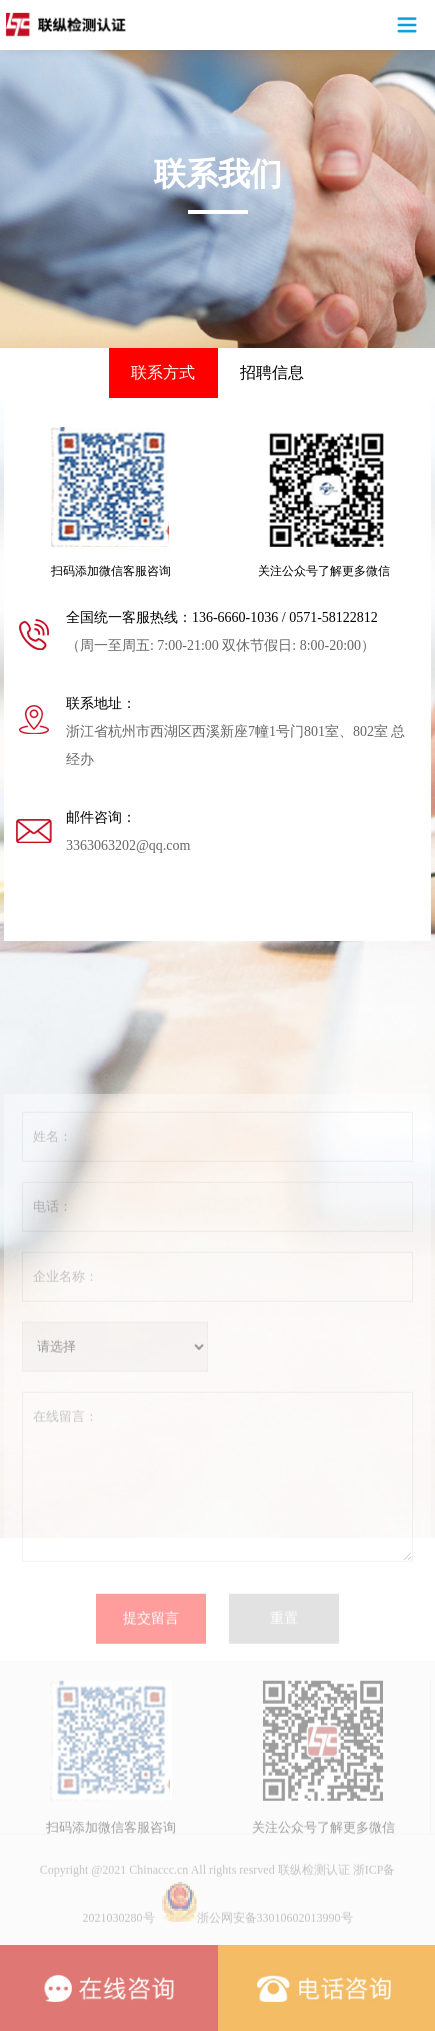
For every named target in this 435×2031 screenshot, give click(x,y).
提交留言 (151, 1672)
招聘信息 (272, 372)
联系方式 (163, 372)
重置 (284, 1672)
